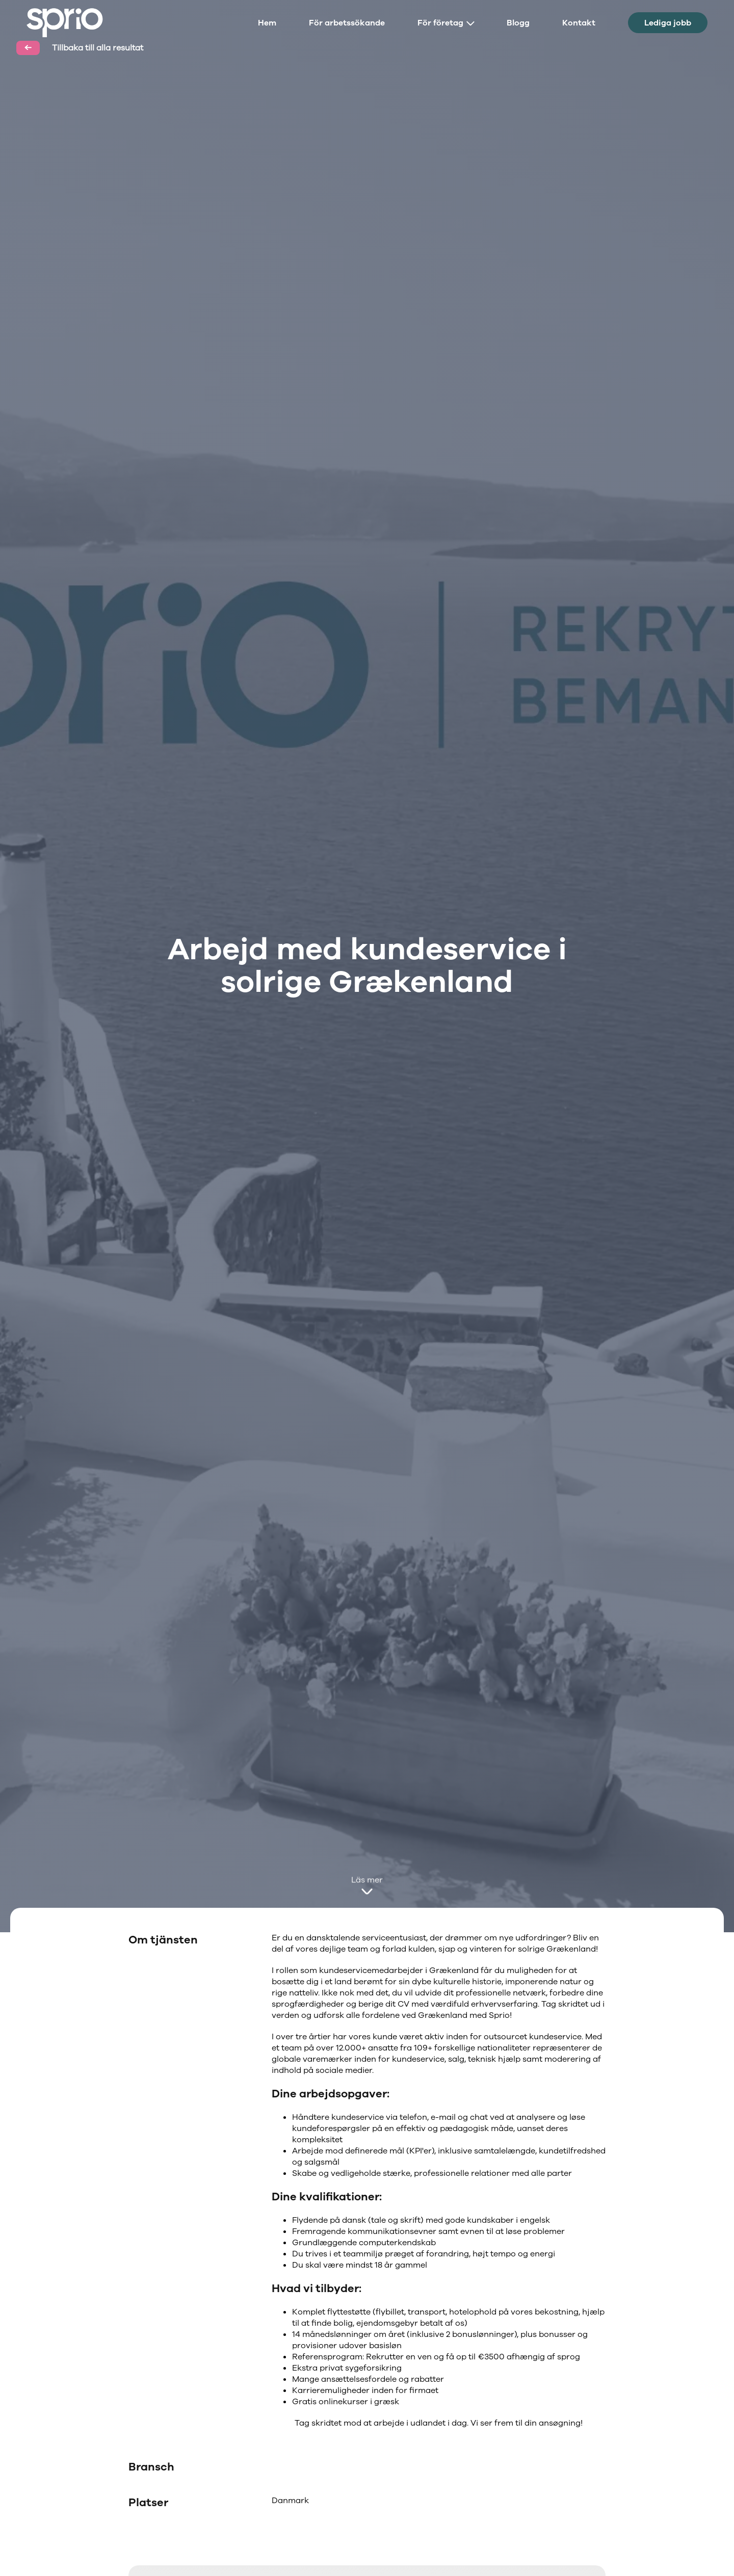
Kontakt (578, 23)
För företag (445, 23)
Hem (267, 23)
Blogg (518, 23)
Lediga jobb (667, 23)
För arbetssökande (347, 23)
